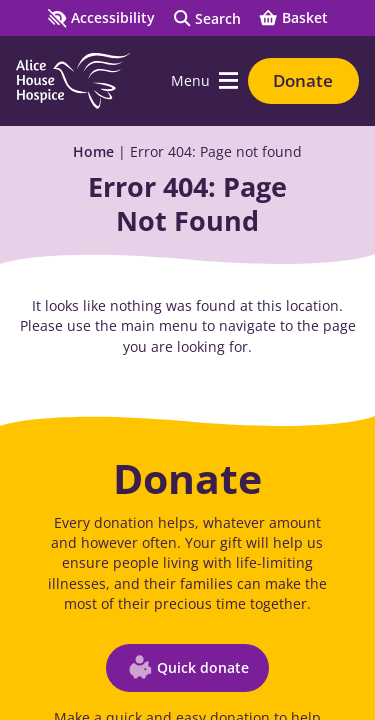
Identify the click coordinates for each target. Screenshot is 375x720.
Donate (303, 80)
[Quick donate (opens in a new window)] (187, 668)
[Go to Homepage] (73, 80)
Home (93, 151)
